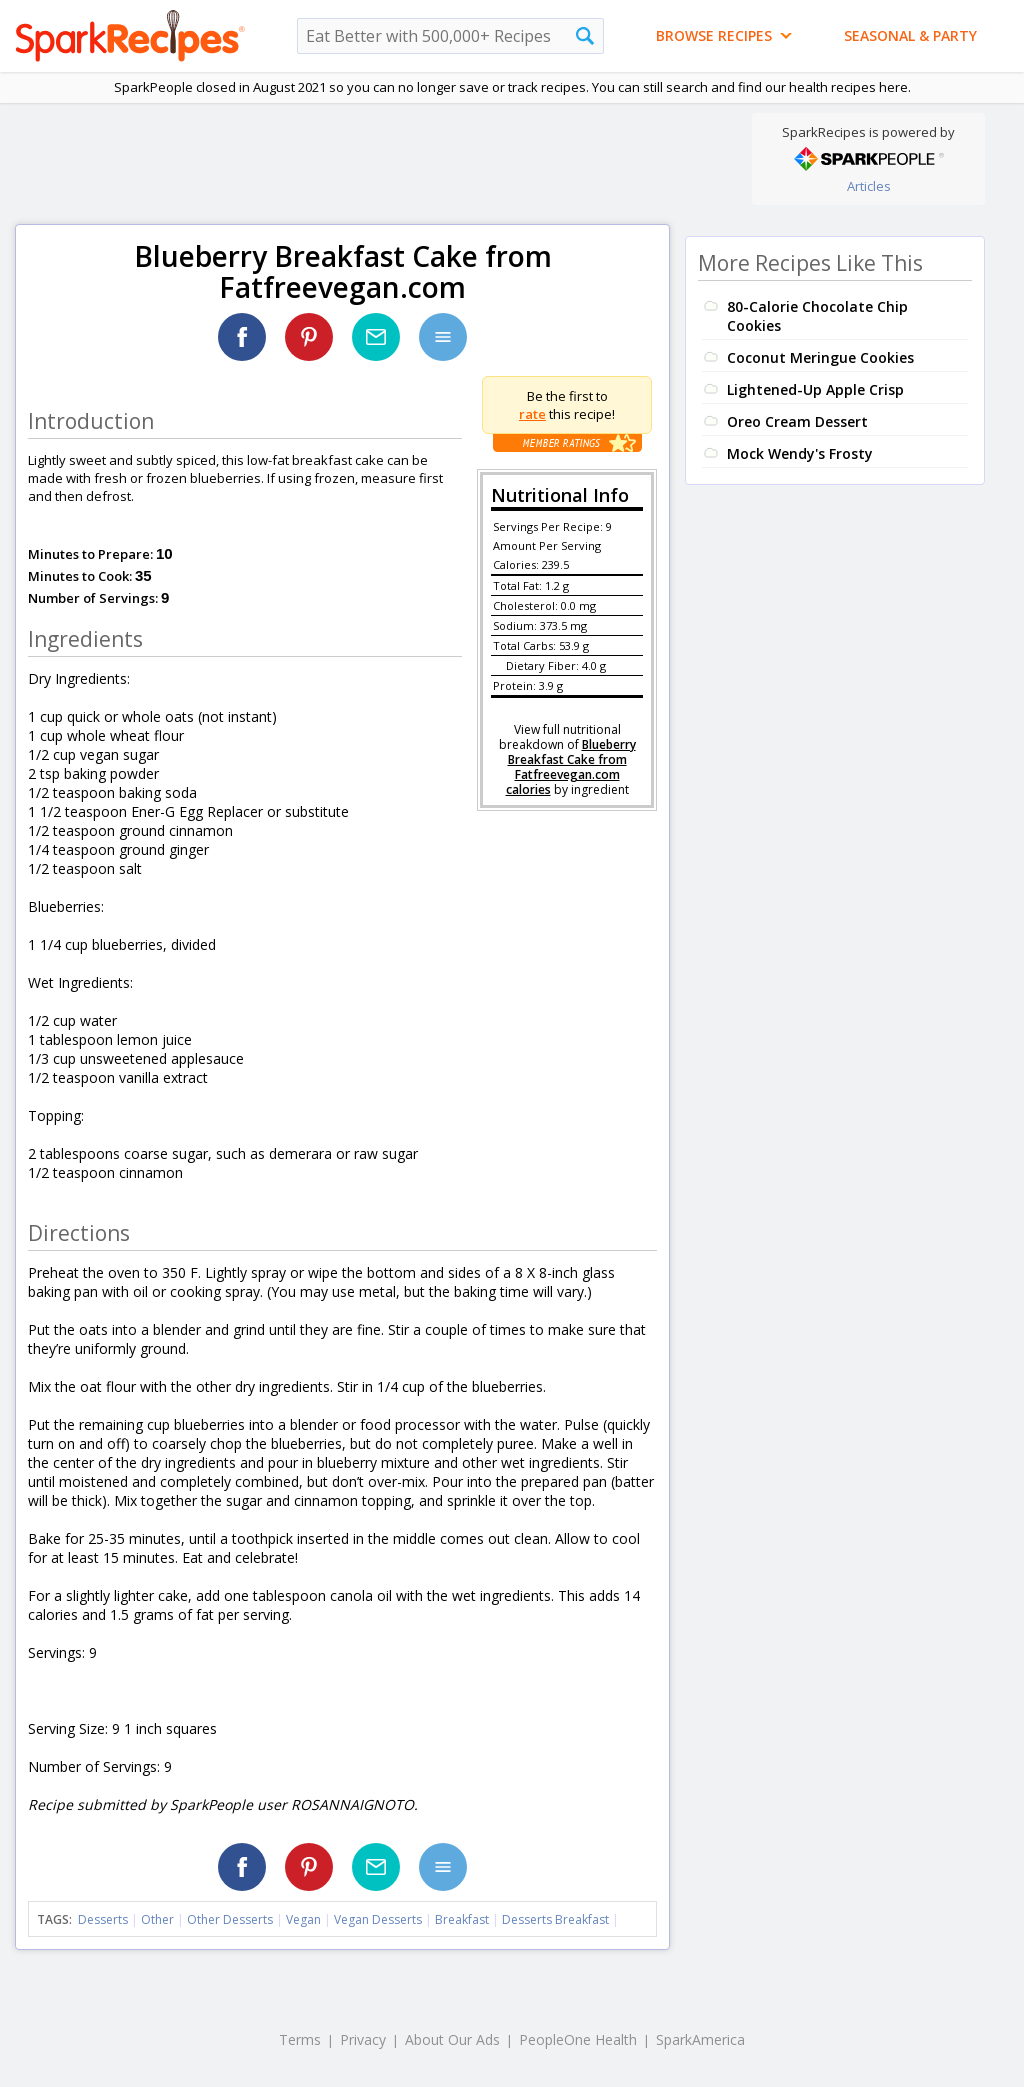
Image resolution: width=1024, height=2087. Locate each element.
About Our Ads (452, 2039)
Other (157, 1919)
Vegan (303, 1919)
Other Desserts (230, 1919)
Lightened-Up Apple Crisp (815, 389)
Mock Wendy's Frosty (800, 453)
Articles (869, 186)
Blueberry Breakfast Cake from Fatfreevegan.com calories (571, 767)
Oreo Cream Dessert (797, 421)
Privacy (363, 2039)
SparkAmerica (700, 2039)
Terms (300, 2039)
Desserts (103, 1919)
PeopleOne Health (578, 2039)
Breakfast (462, 1919)
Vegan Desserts (378, 1919)
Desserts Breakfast (555, 1919)
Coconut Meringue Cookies (820, 357)
